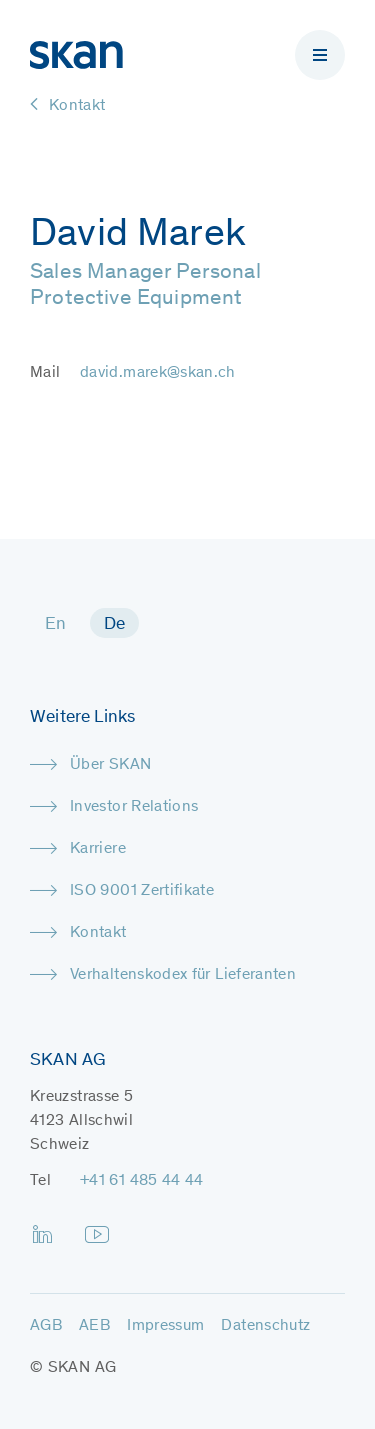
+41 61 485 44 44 (142, 1181)
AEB (94, 1326)
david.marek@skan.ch (158, 373)
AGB (46, 1326)
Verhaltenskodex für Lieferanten (183, 975)
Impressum (165, 1326)
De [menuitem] (115, 625)
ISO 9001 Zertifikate (142, 891)
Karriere (98, 849)
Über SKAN (110, 765)
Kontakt (98, 933)
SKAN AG (82, 1368)
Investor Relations (134, 807)
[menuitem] (56, 623)
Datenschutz (265, 1326)
